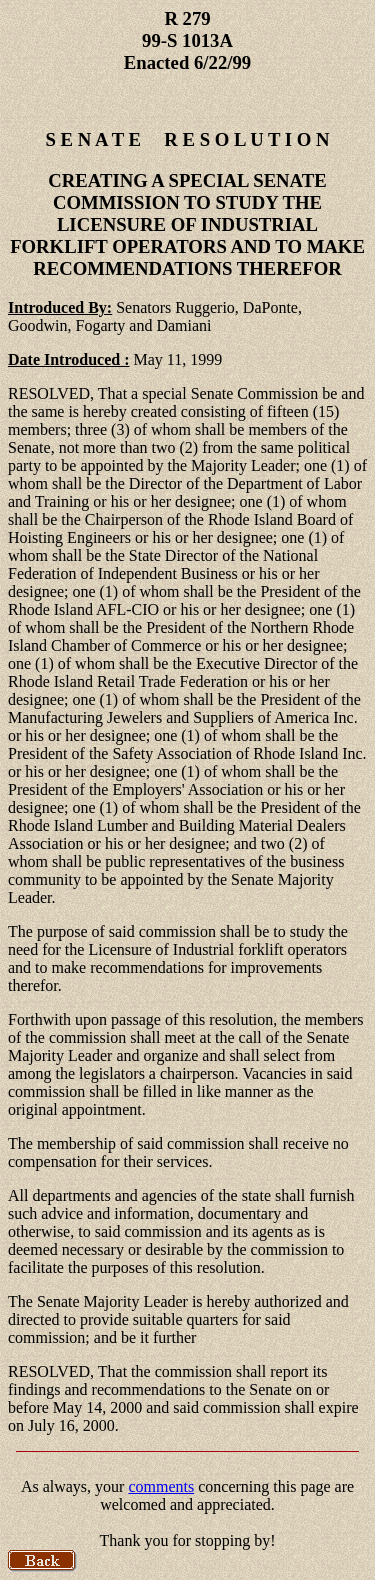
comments (161, 1486)
